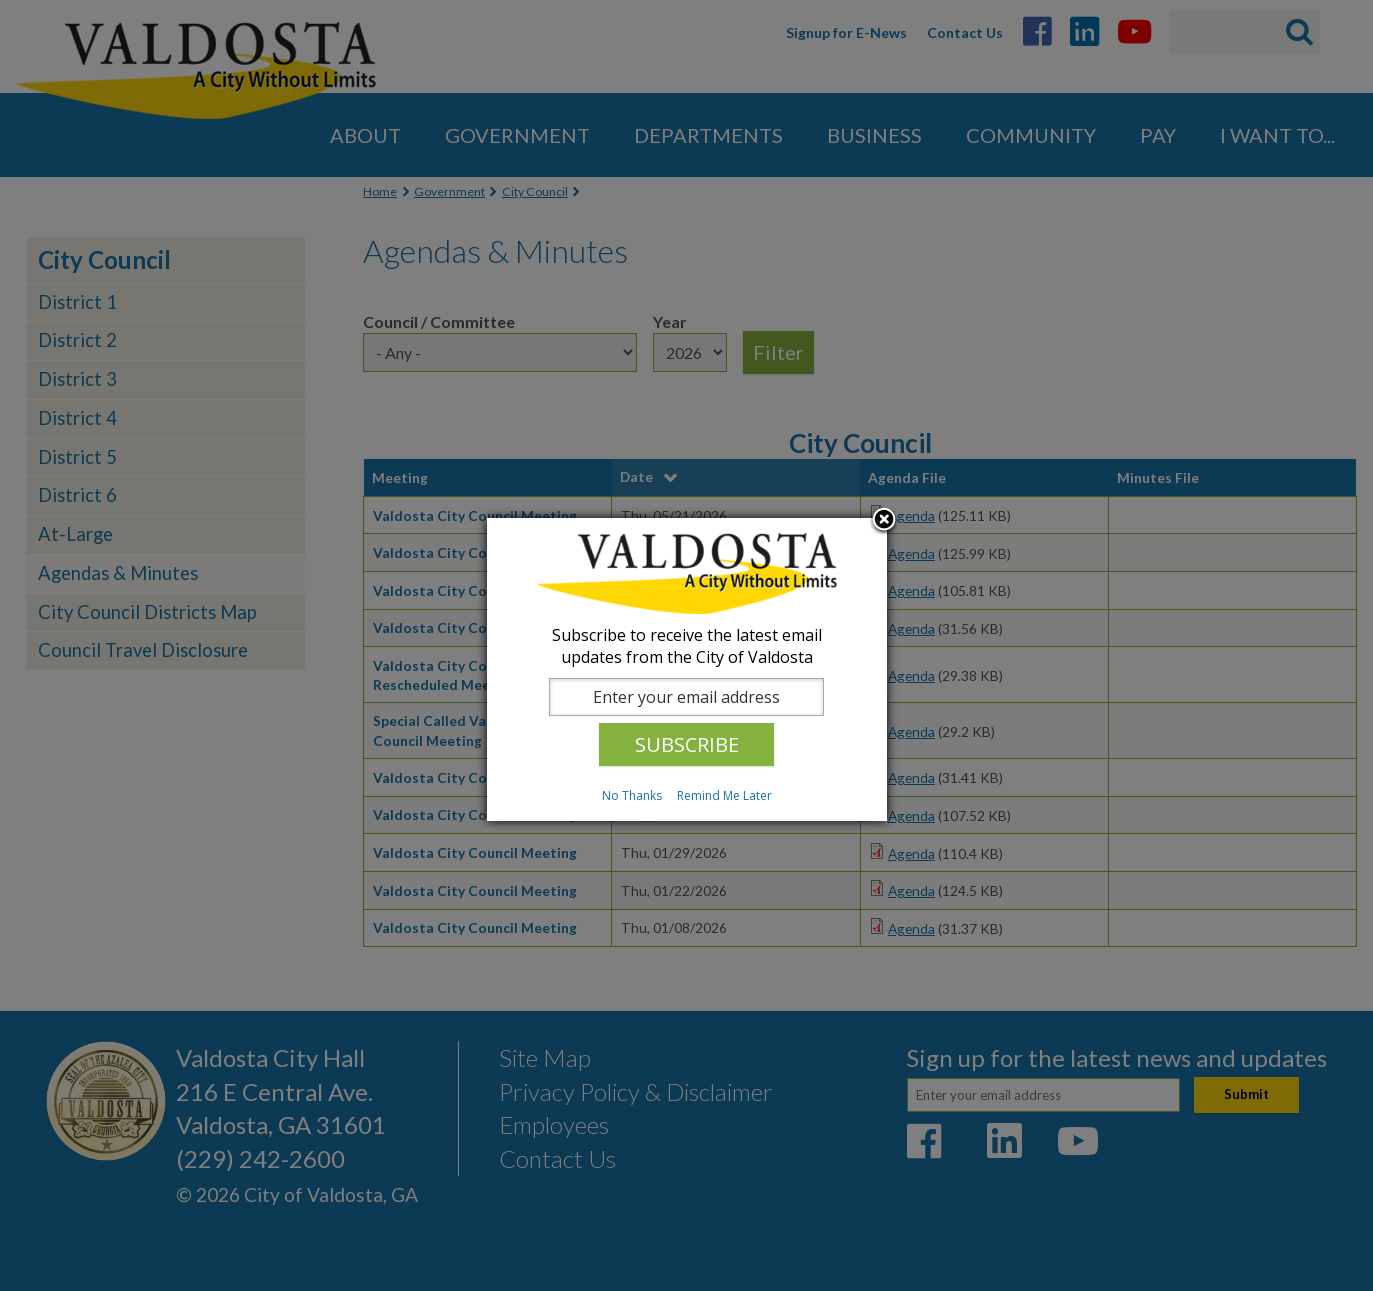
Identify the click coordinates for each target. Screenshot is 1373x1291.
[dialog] (687, 669)
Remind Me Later (724, 795)
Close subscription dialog (884, 521)
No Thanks (632, 795)
